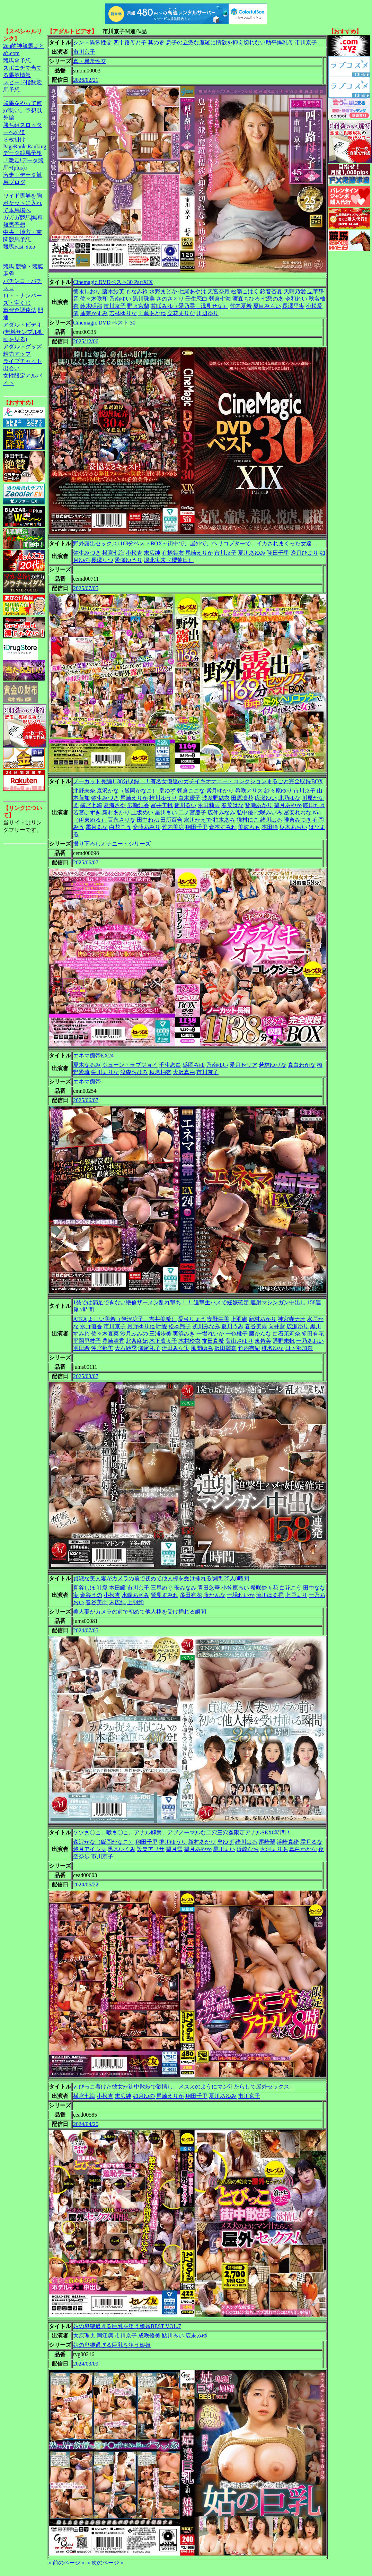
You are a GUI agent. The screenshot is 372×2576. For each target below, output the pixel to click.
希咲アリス (249, 791)
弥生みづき (87, 553)
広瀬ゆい (266, 798)
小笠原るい (235, 1588)
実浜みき (184, 1334)
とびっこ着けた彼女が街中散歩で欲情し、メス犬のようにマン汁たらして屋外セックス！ (184, 2087)
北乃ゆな (289, 798)
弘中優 (245, 812)
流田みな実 (175, 1348)
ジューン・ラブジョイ (130, 1065)
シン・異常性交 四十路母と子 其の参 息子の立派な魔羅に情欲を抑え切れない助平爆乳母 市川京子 (195, 42)
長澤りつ (102, 560)
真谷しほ (84, 1588)
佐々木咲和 (94, 299)
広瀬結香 (138, 805)
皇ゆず (167, 791)
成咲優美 (149, 2336)
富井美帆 (162, 805)
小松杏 (134, 553)
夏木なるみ (87, 1065)
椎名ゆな (273, 1348)
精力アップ (17, 354)
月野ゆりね (141, 1326)
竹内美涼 (173, 827)
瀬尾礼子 (149, 1348)
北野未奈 (84, 791)
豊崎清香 (113, 1341)
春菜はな (232, 805)
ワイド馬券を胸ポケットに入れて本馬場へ (22, 203)
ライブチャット (22, 361)
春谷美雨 (256, 1326)
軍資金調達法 (19, 310)
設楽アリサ (151, 1849)
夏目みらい (267, 306)
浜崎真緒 (288, 1842)
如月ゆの (144, 2096)
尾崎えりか (199, 553)
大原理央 (84, 2336)
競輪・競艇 (29, 266)
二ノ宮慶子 (192, 812)
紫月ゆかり (220, 791)
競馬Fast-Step (19, 247)
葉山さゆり (239, 1341)
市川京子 (84, 52)
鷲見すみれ (164, 1595)
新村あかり (116, 812)
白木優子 (189, 798)
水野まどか (163, 291)
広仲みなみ (221, 812)
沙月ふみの (134, 1334)
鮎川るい (173, 2336)
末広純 (152, 553)
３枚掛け (14, 139)
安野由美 (218, 1319)
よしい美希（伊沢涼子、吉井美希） (132, 1319)
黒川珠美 (144, 299)
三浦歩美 (160, 1334)
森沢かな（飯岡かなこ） (127, 791)
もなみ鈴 (137, 291)
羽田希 (81, 1348)
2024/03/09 (85, 2364)
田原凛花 (242, 798)
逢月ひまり (304, 553)
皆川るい (185, 805)
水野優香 (91, 1326)
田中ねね (148, 820)
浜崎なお (248, 1849)
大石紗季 (126, 1348)
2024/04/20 (85, 2124)
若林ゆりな (123, 313)
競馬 (8, 266)
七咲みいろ (268, 812)
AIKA (80, 1319)
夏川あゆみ (252, 553)
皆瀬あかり (259, 805)
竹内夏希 (241, 306)
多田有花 (313, 1334)
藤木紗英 (113, 291)
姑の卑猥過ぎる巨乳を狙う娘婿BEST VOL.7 (127, 2326)
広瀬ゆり (297, 1326)
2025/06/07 (85, 862)
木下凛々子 (163, 1341)
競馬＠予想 (17, 60)
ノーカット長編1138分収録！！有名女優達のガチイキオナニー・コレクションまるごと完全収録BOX (198, 781)
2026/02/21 (85, 80)
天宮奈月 (218, 291)
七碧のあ (273, 299)
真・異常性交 (89, 61)
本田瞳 (270, 827)
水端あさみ (135, 1595)
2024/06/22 (85, 1884)
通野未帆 (284, 1341)
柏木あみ (224, 820)
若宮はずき (87, 812)
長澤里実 (293, 306)
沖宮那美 (102, 1348)
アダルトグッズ (22, 346)
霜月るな (97, 827)
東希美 (263, 1341)
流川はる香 (270, 1595)
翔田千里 (278, 553)
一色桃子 (236, 1334)
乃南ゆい (120, 299)
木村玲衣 (189, 1341)
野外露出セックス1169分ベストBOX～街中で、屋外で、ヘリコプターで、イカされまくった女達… (195, 543)
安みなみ (185, 1588)
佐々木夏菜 (105, 1334)
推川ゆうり (163, 798)
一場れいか (210, 1334)
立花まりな (181, 313)
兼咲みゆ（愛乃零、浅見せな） (189, 306)
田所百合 (171, 820)
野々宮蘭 (138, 306)
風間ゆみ (202, 1348)
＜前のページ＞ (66, 2563)
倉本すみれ (223, 827)
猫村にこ (248, 820)
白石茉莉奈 (286, 1334)
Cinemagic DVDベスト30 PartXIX (113, 282)
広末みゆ (196, 2336)
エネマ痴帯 (87, 1081)
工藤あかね (152, 313)
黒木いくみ (121, 1849)
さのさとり (170, 299)
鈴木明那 (91, 306)
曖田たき (314, 805)
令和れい (296, 299)
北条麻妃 (137, 1341)
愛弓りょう (192, 1319)
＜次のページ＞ (105, 2563)
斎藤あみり (146, 827)
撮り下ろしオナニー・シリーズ (112, 844)
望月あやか (288, 805)
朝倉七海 (220, 299)
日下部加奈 (299, 1348)
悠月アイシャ (89, 1849)
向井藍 (276, 1326)
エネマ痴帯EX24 (93, 1055)
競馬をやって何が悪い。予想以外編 (22, 110)
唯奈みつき (297, 820)
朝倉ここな (191, 791)
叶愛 (161, 1326)
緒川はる (271, 820)
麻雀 (8, 274)
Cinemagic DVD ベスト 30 (104, 323)
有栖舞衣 (173, 553)
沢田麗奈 (225, 1348)
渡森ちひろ (246, 299)
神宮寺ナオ (291, 1319)
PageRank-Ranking (24, 146)
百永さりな (121, 820)
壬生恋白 (196, 299)
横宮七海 (113, 553)
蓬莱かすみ (94, 313)
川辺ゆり (207, 313)
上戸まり (296, 1595)
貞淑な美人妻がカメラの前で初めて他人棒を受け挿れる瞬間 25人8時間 (161, 1578)
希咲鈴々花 (264, 1588)
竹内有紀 (249, 1348)
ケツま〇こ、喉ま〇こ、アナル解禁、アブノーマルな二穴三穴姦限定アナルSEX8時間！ (182, 1832)
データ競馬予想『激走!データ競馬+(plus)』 (23, 160)
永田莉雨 (209, 805)
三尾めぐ (162, 1588)
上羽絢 (239, 1319)
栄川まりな (105, 1072)
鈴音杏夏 (271, 291)
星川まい (166, 812)
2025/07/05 (85, 588)
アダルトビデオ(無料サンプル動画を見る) (23, 332)
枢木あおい (293, 827)
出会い (11, 368)
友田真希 (213, 1341)
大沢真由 (184, 1072)
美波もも (249, 827)
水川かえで (198, 820)
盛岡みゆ (194, 1065)
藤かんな (260, 1334)
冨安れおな (297, 812)
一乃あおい (310, 1341)
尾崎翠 (267, 1842)
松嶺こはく (245, 291)
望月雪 (174, 1849)
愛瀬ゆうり (128, 560)
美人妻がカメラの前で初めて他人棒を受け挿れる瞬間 (139, 1612)
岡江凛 (105, 2336)
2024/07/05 (85, 1630)
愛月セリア (243, 1065)
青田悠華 (209, 1588)
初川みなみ (206, 1326)
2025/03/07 (85, 1376)
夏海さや (115, 805)
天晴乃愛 (295, 291)
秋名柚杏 (160, 1072)
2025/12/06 (85, 341)
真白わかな (302, 1065)
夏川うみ (232, 1326)
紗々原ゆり (278, 791)
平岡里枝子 (87, 1341)
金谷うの (91, 1595)
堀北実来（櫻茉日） (169, 560)
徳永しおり (87, 291)
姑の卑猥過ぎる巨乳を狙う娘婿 (112, 2345)
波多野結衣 (216, 798)
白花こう (120, 827)
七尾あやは (192, 291)
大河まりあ (274, 1849)
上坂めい (142, 812)
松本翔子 (180, 1326)
